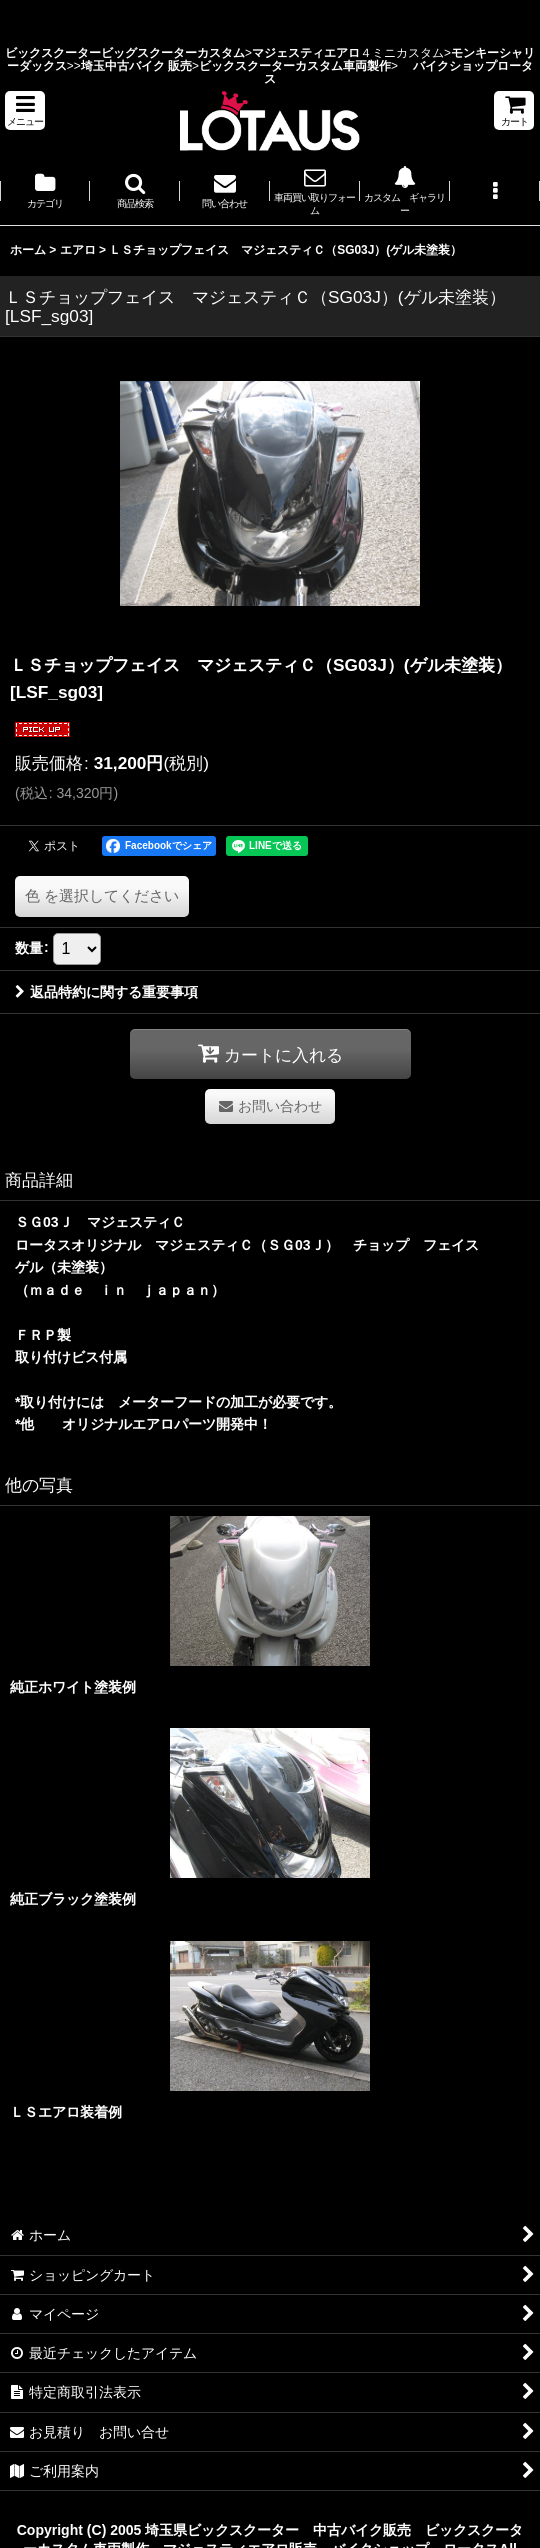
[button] (25, 110)
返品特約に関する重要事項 (106, 992)
